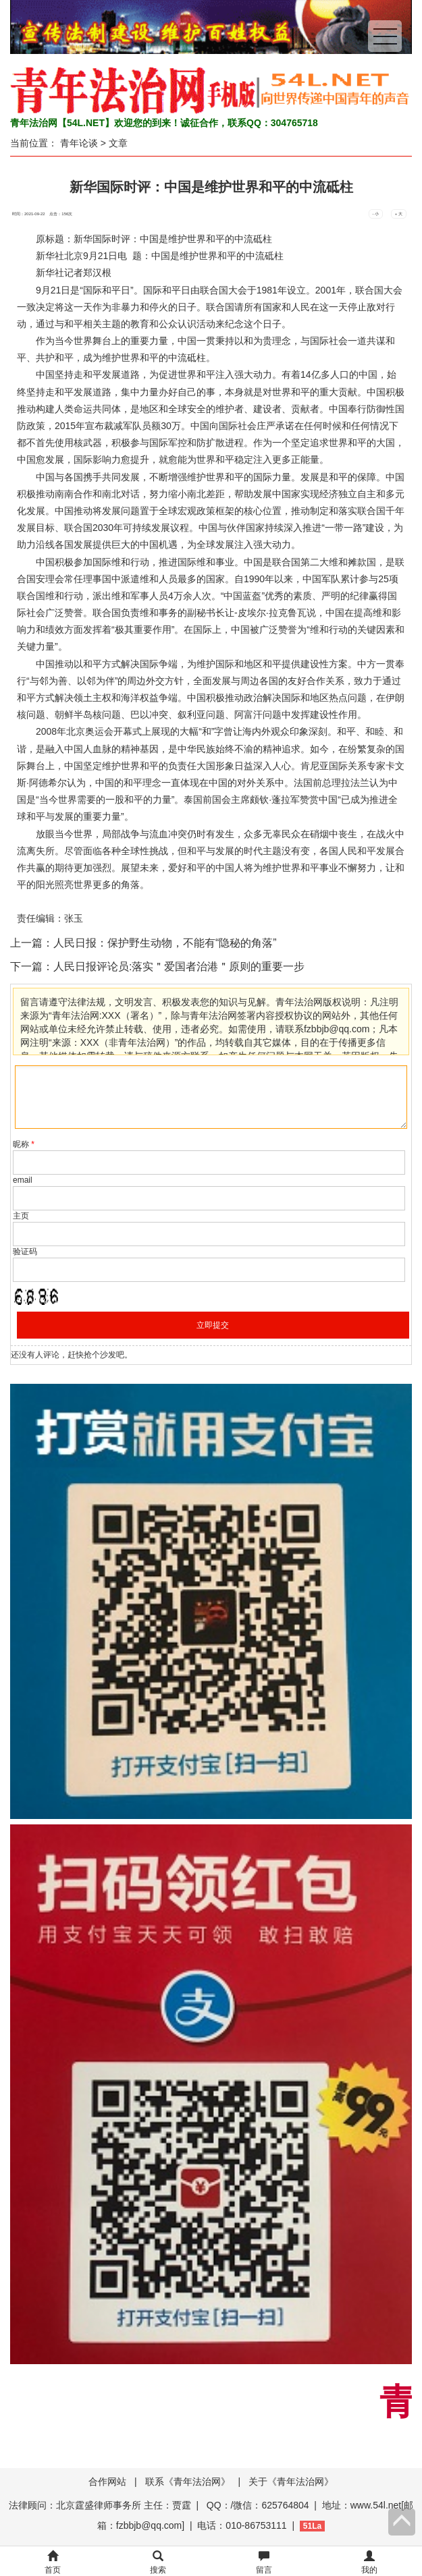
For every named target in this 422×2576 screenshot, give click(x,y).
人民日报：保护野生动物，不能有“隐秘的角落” (165, 943)
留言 (264, 2563)
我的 (369, 2563)
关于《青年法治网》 (291, 2481)
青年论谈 (79, 143)
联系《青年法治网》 (187, 2481)
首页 (53, 2563)
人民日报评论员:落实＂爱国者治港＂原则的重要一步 (179, 966)
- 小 (376, 214)
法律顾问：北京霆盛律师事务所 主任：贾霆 (100, 2505)
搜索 (158, 2563)
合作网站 (107, 2481)
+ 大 (398, 214)
